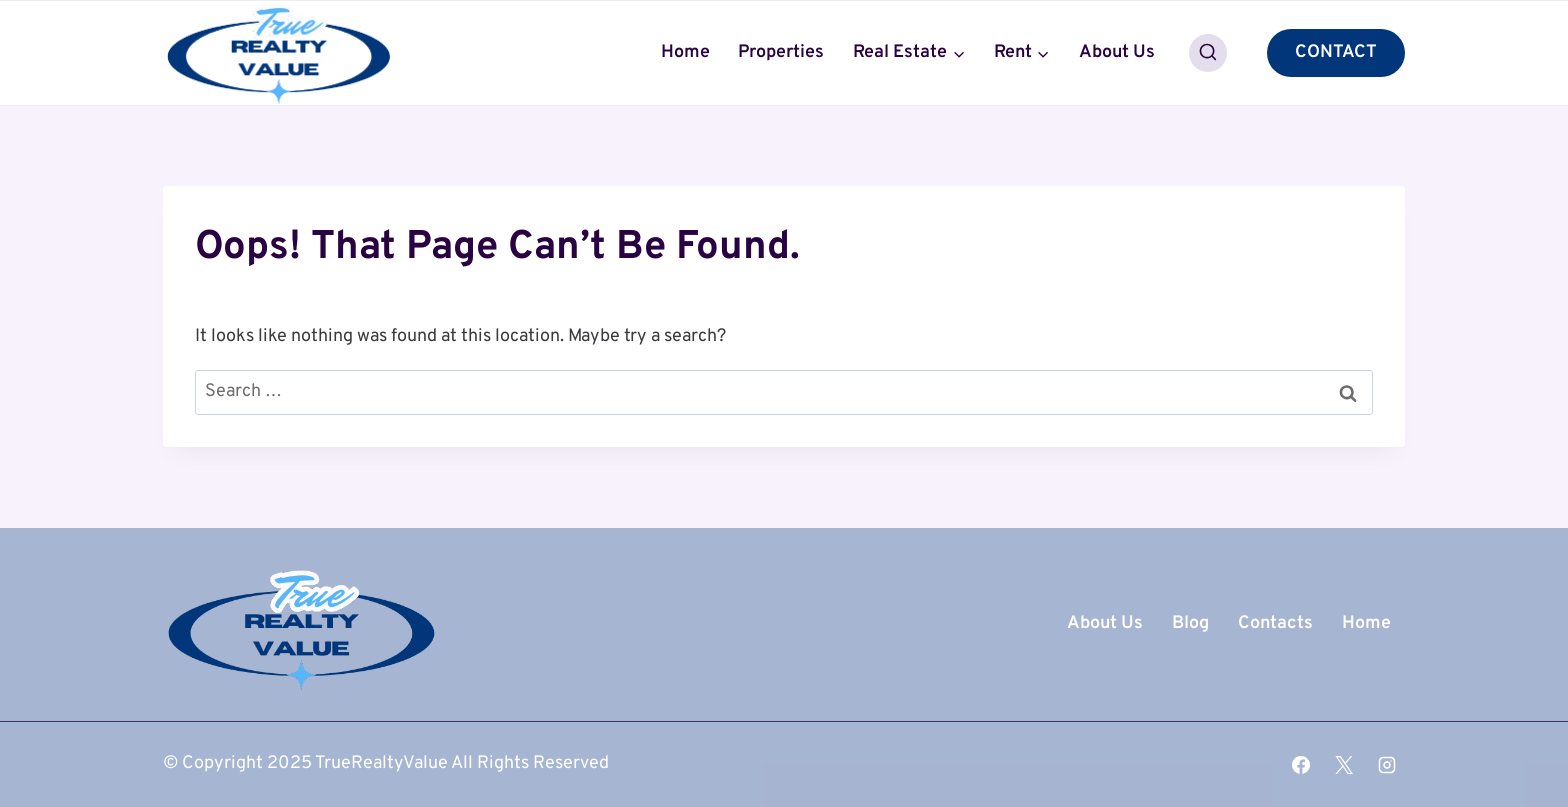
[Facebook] (1301, 765)
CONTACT (1336, 52)
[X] (1344, 765)
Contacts (1275, 623)
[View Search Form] (1208, 53)
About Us (1117, 52)
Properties (781, 52)
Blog (1190, 623)
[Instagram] (1387, 765)
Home (685, 52)
